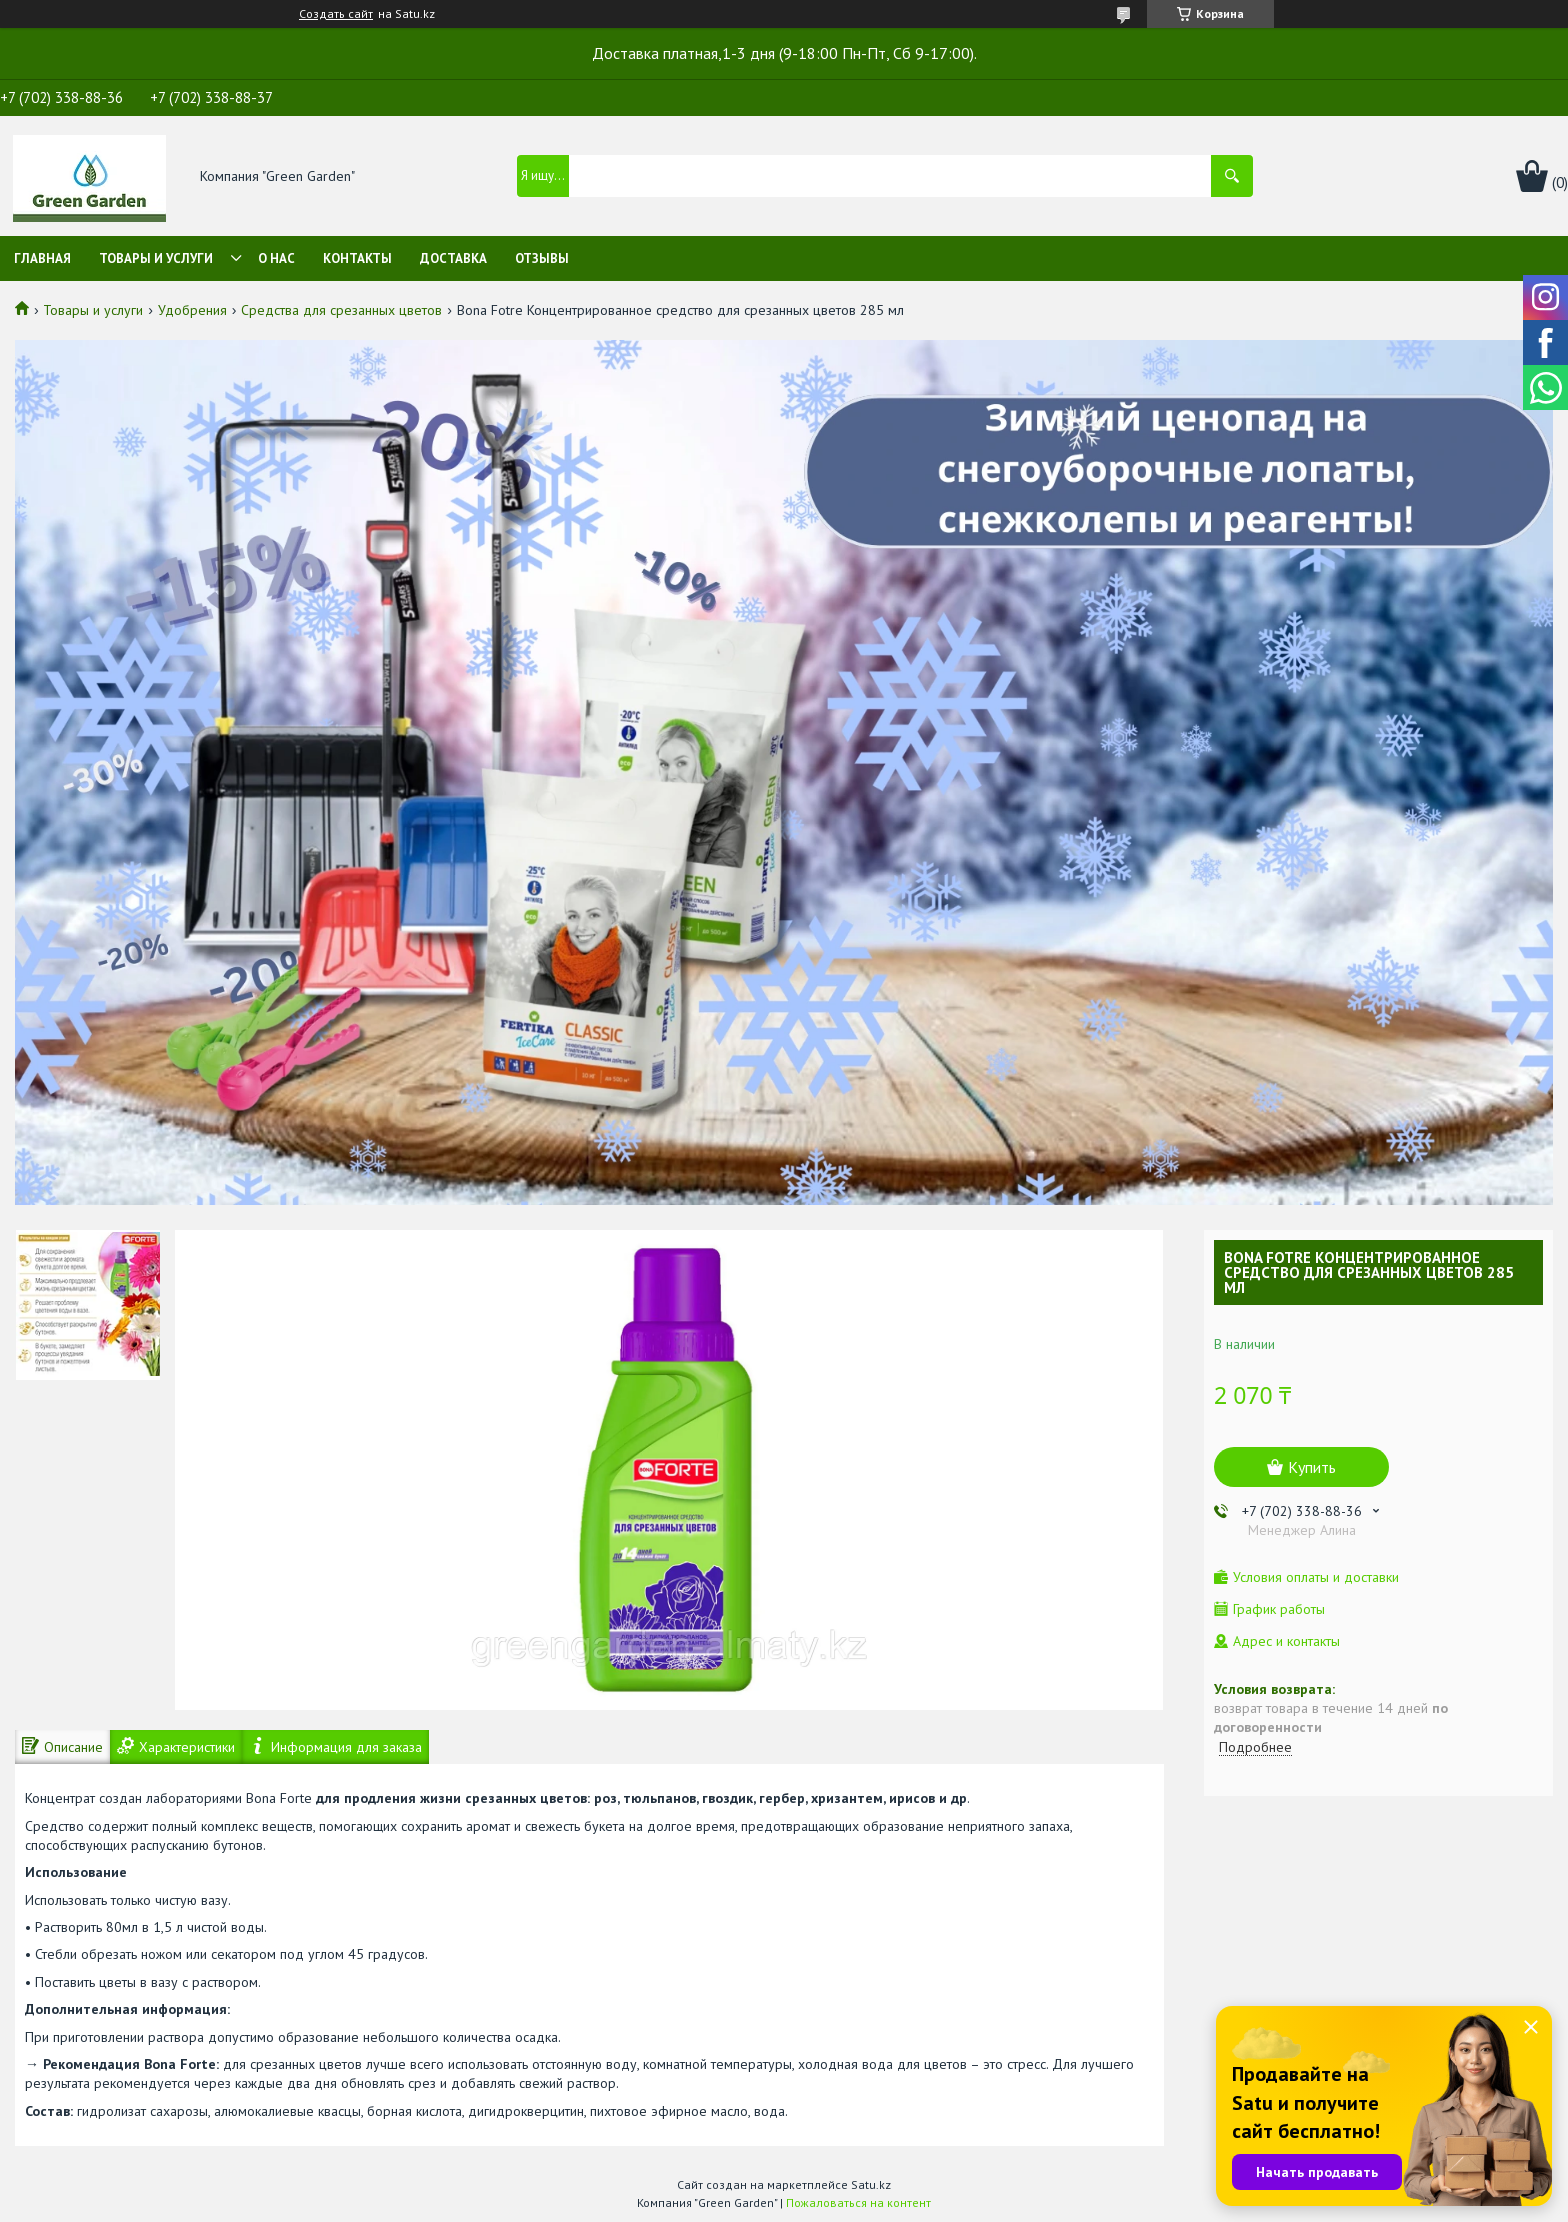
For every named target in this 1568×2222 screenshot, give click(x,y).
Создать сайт (336, 14)
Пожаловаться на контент (858, 2202)
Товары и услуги (156, 258)
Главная (42, 258)
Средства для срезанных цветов (341, 310)
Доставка (453, 258)
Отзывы (542, 258)
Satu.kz (871, 2184)
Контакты (357, 258)
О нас (276, 258)
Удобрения (192, 310)
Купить (1312, 1467)
